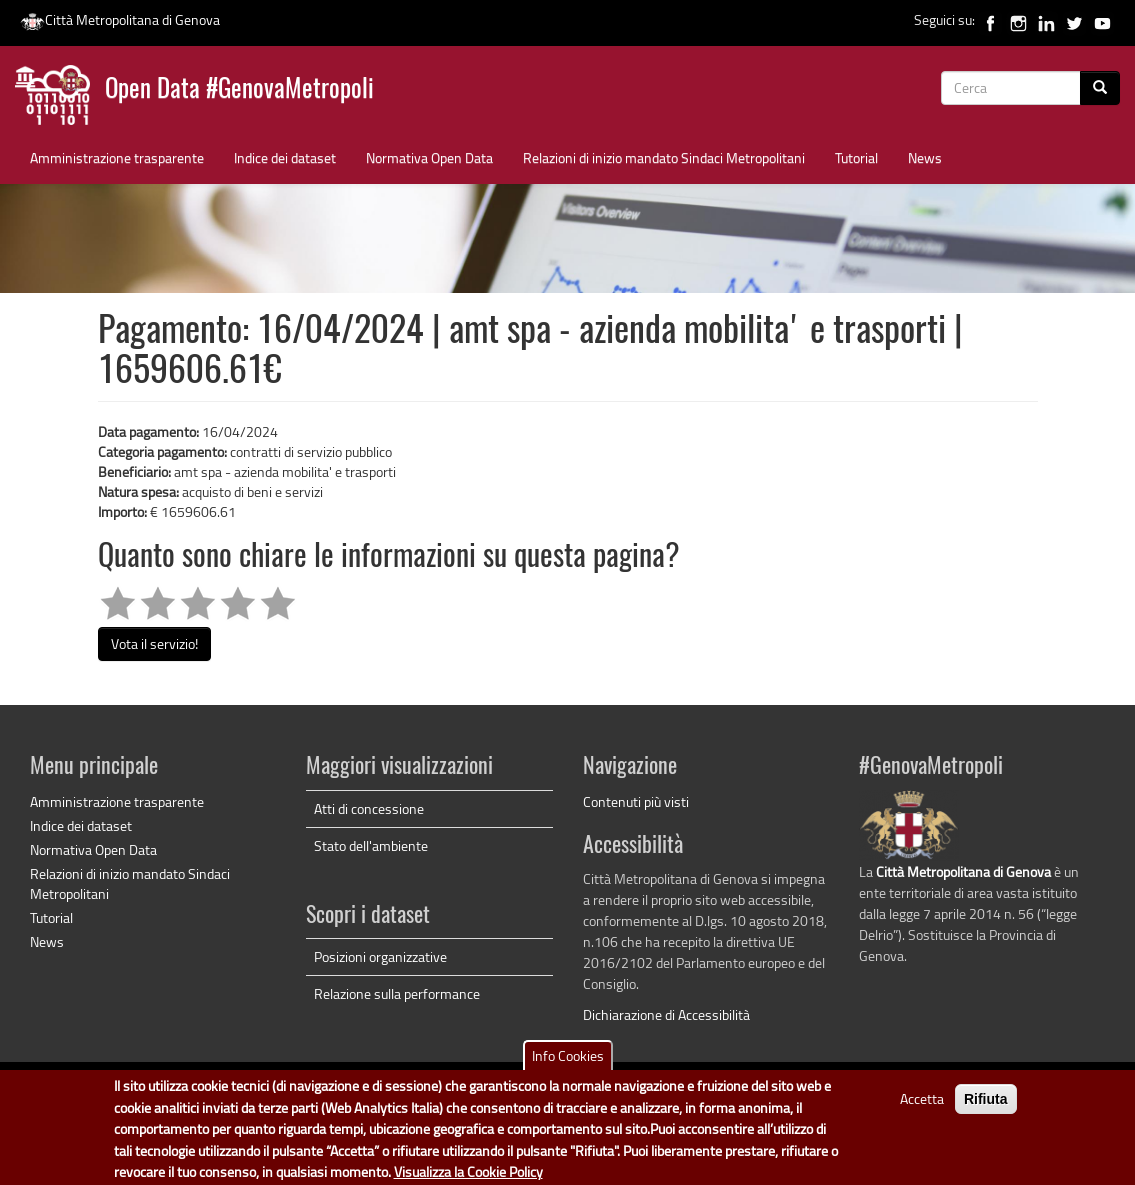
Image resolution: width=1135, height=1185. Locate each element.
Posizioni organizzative (380, 956)
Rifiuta (986, 1109)
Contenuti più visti (636, 801)
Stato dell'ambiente (371, 845)
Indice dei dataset (285, 157)
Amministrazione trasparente (117, 157)
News (925, 157)
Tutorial (856, 157)
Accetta (922, 1108)
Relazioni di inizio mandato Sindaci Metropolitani (664, 157)
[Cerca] (1100, 88)
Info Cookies (568, 1065)
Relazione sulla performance (397, 993)
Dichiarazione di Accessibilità (666, 1014)
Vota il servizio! (154, 643)
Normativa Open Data (429, 157)
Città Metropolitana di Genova (120, 19)
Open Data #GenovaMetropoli (239, 90)
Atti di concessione (369, 808)
